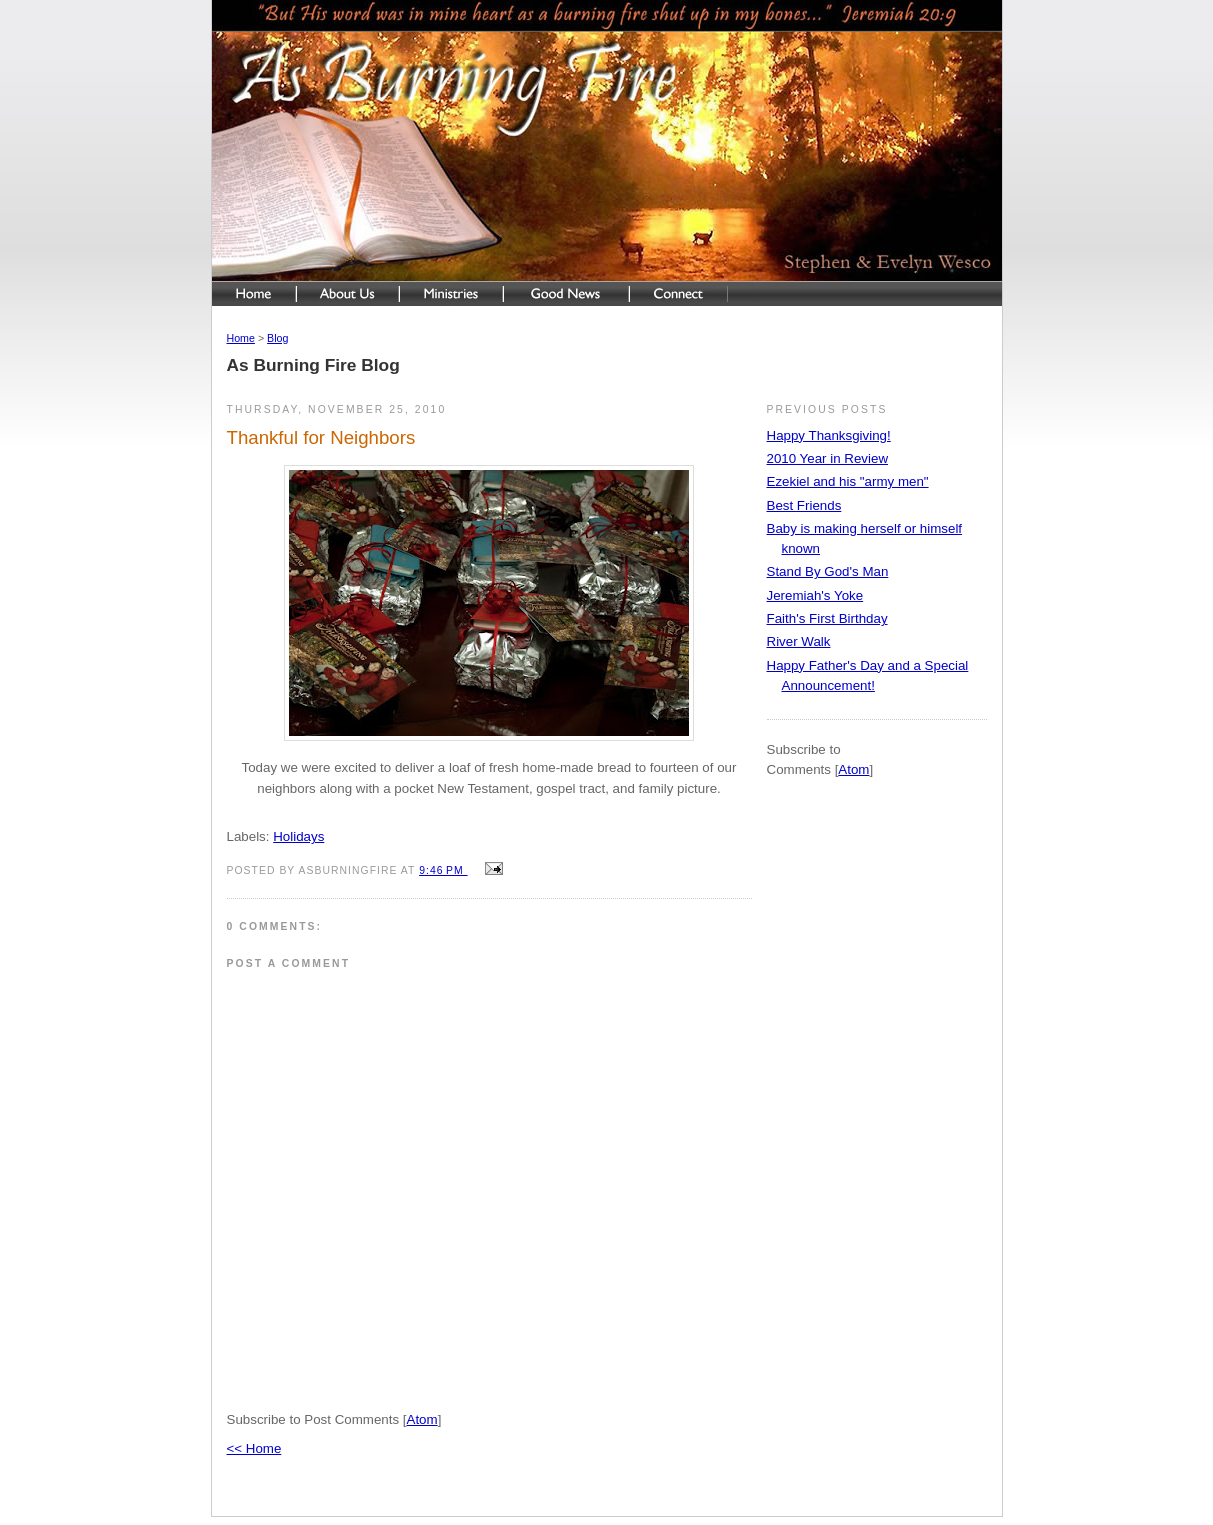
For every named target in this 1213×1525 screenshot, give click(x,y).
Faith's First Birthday (827, 618)
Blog (277, 338)
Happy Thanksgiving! (829, 435)
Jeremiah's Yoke (815, 595)
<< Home (254, 1448)
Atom (422, 1419)
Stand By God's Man (828, 571)
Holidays (298, 836)
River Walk (799, 641)
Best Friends (804, 505)
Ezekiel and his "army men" (848, 481)
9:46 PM (443, 870)
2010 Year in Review (828, 458)
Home (241, 338)
